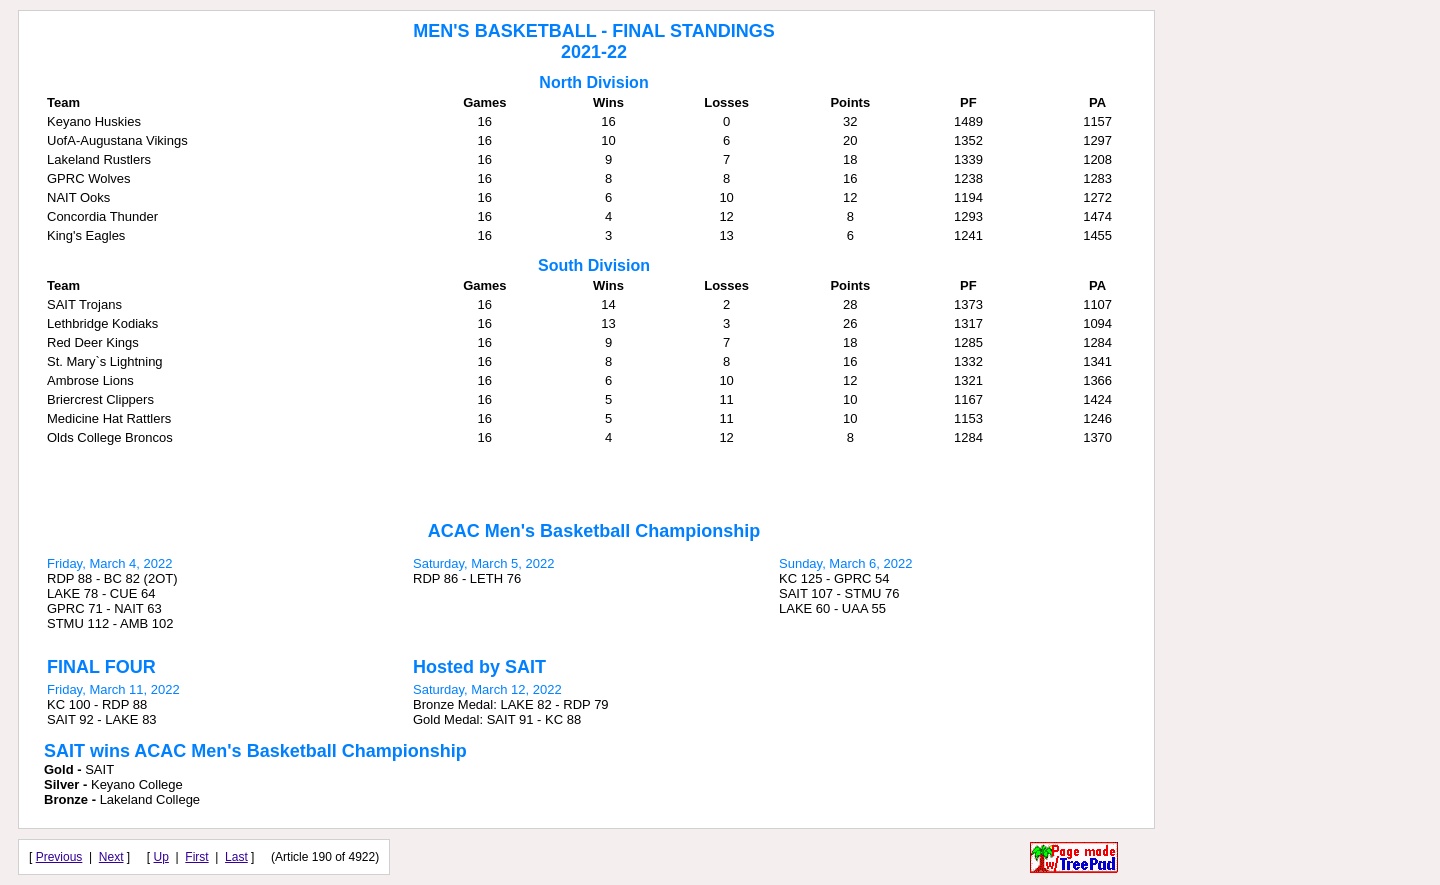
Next (111, 857)
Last (236, 857)
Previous (59, 857)
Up (161, 857)
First (196, 857)
